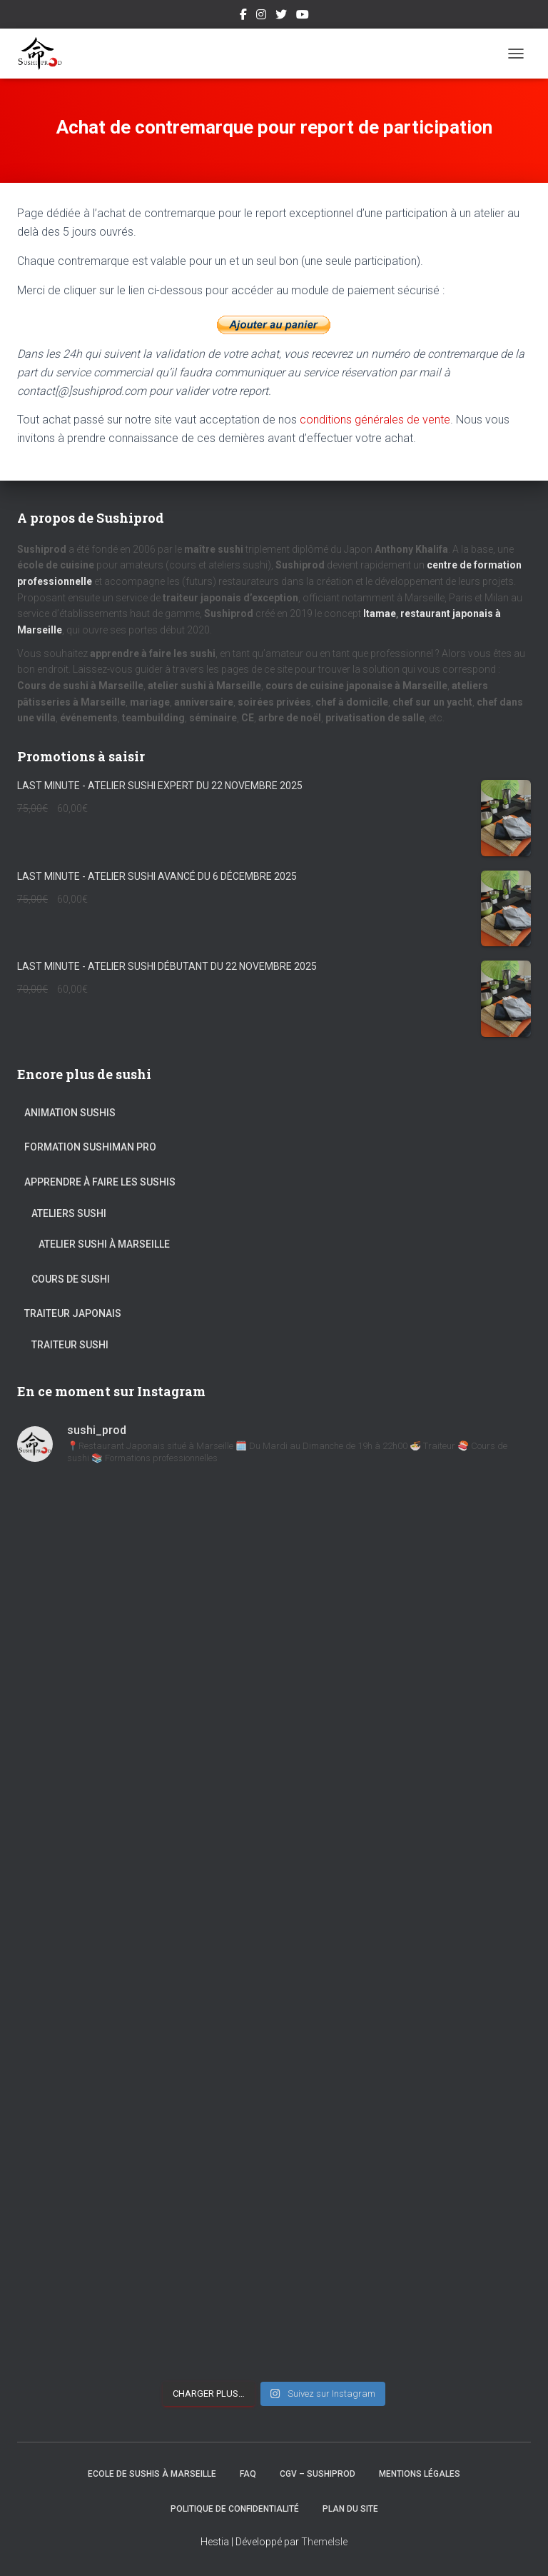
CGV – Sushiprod (317, 2474)
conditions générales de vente (375, 419)
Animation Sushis (70, 1112)
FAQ (248, 2474)
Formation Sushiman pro (90, 1147)
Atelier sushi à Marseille (104, 1244)
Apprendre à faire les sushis (100, 1182)
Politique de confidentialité (235, 2509)
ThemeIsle (324, 2541)
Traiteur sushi (69, 1344)
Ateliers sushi (68, 1213)
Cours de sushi (70, 1279)
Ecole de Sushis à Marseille (152, 2474)
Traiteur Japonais (72, 1313)
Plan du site (350, 2509)
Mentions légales (419, 2474)
